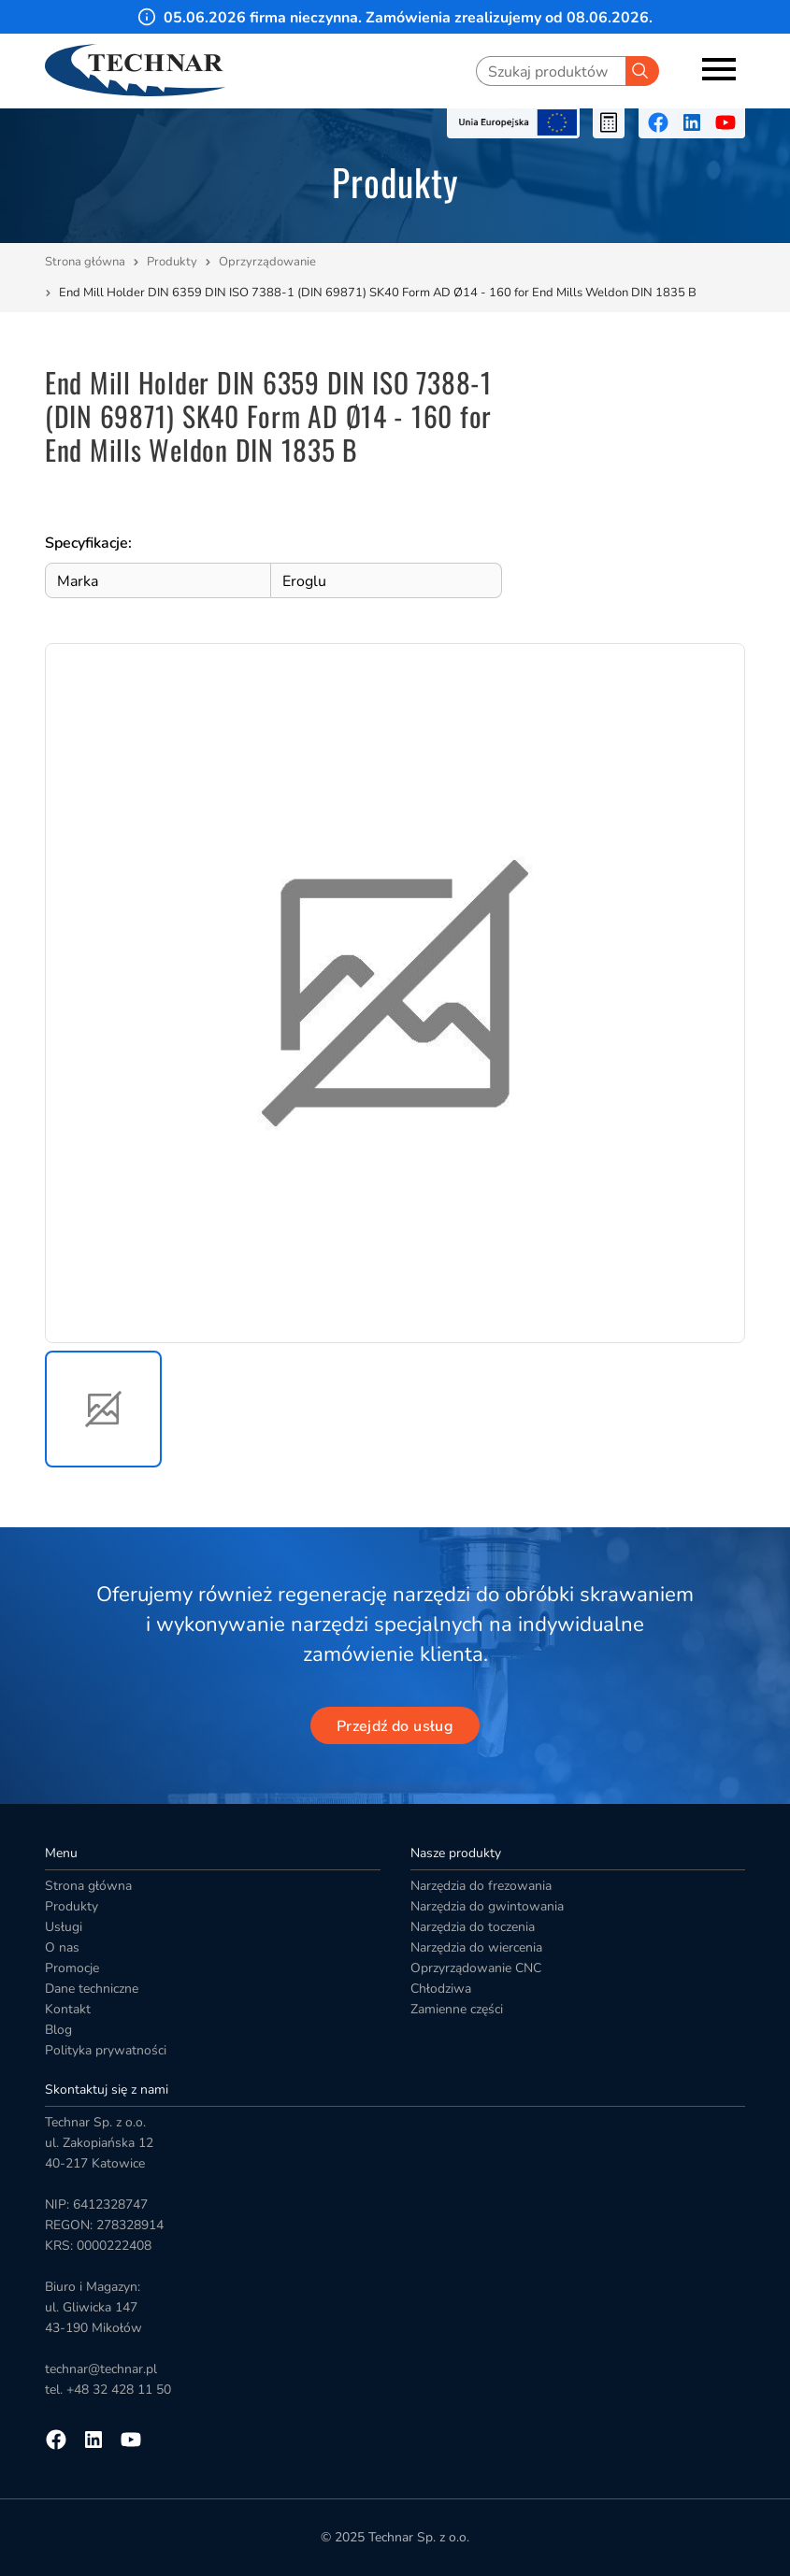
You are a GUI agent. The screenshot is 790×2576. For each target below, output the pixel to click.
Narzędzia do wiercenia (476, 1947)
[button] (103, 1409)
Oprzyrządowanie (269, 261)
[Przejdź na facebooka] (658, 122)
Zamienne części (456, 2009)
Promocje (72, 1968)
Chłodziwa (440, 1988)
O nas (62, 1947)
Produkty (172, 261)
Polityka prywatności (105, 2050)
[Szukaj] (642, 71)
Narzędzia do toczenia (472, 1927)
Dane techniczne (91, 1988)
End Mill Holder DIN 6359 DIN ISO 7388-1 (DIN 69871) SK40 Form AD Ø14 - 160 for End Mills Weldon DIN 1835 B (378, 292)
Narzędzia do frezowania (481, 1886)
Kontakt (68, 2009)
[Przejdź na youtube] (725, 122)
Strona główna (85, 261)
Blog (58, 2030)
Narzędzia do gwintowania (487, 1906)
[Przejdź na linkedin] (692, 122)
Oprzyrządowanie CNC (475, 1968)
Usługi (63, 1927)
